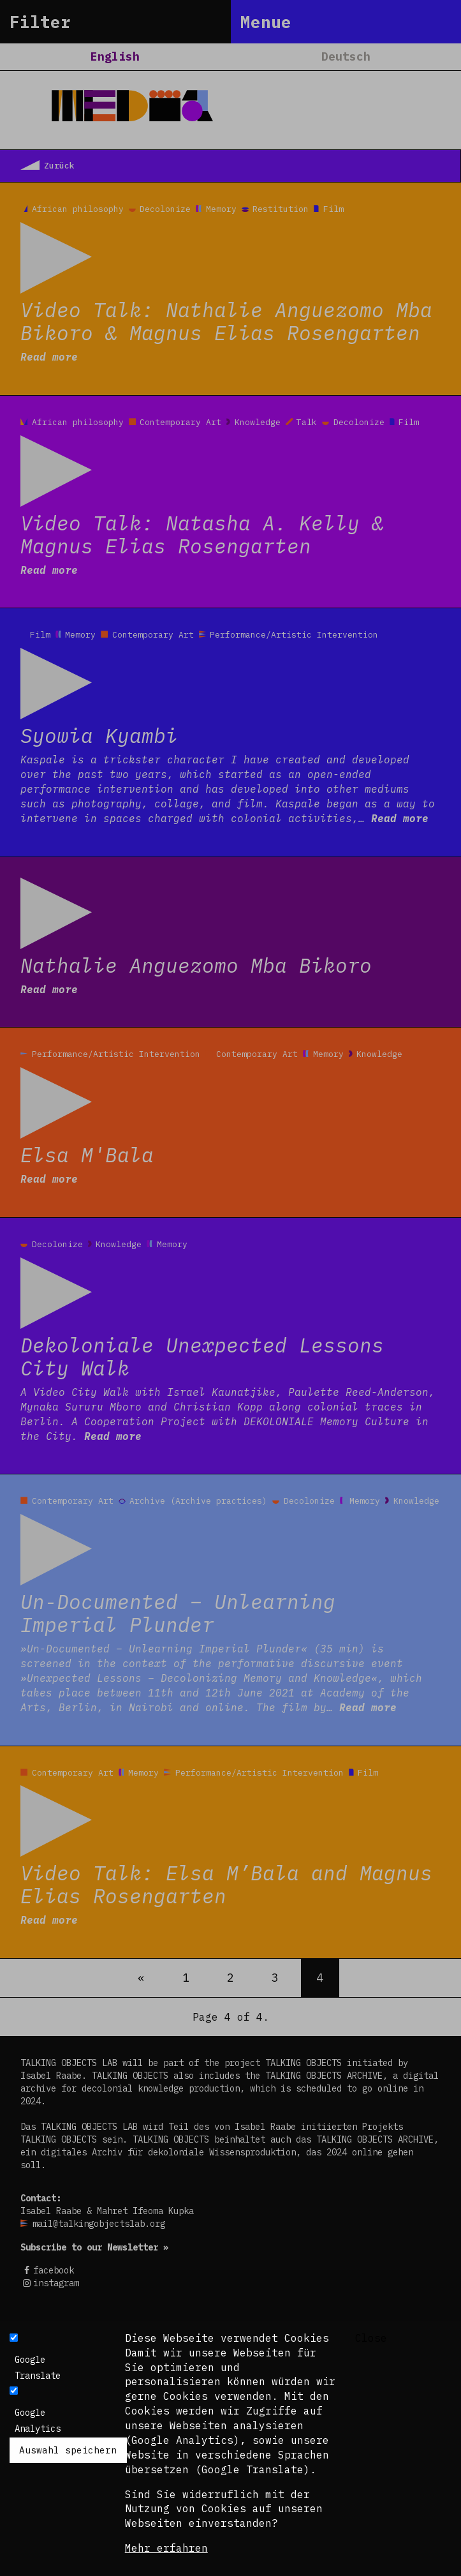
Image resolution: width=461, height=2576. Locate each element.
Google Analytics (38, 2420)
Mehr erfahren (166, 2548)
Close (371, 2338)
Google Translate (38, 2367)
